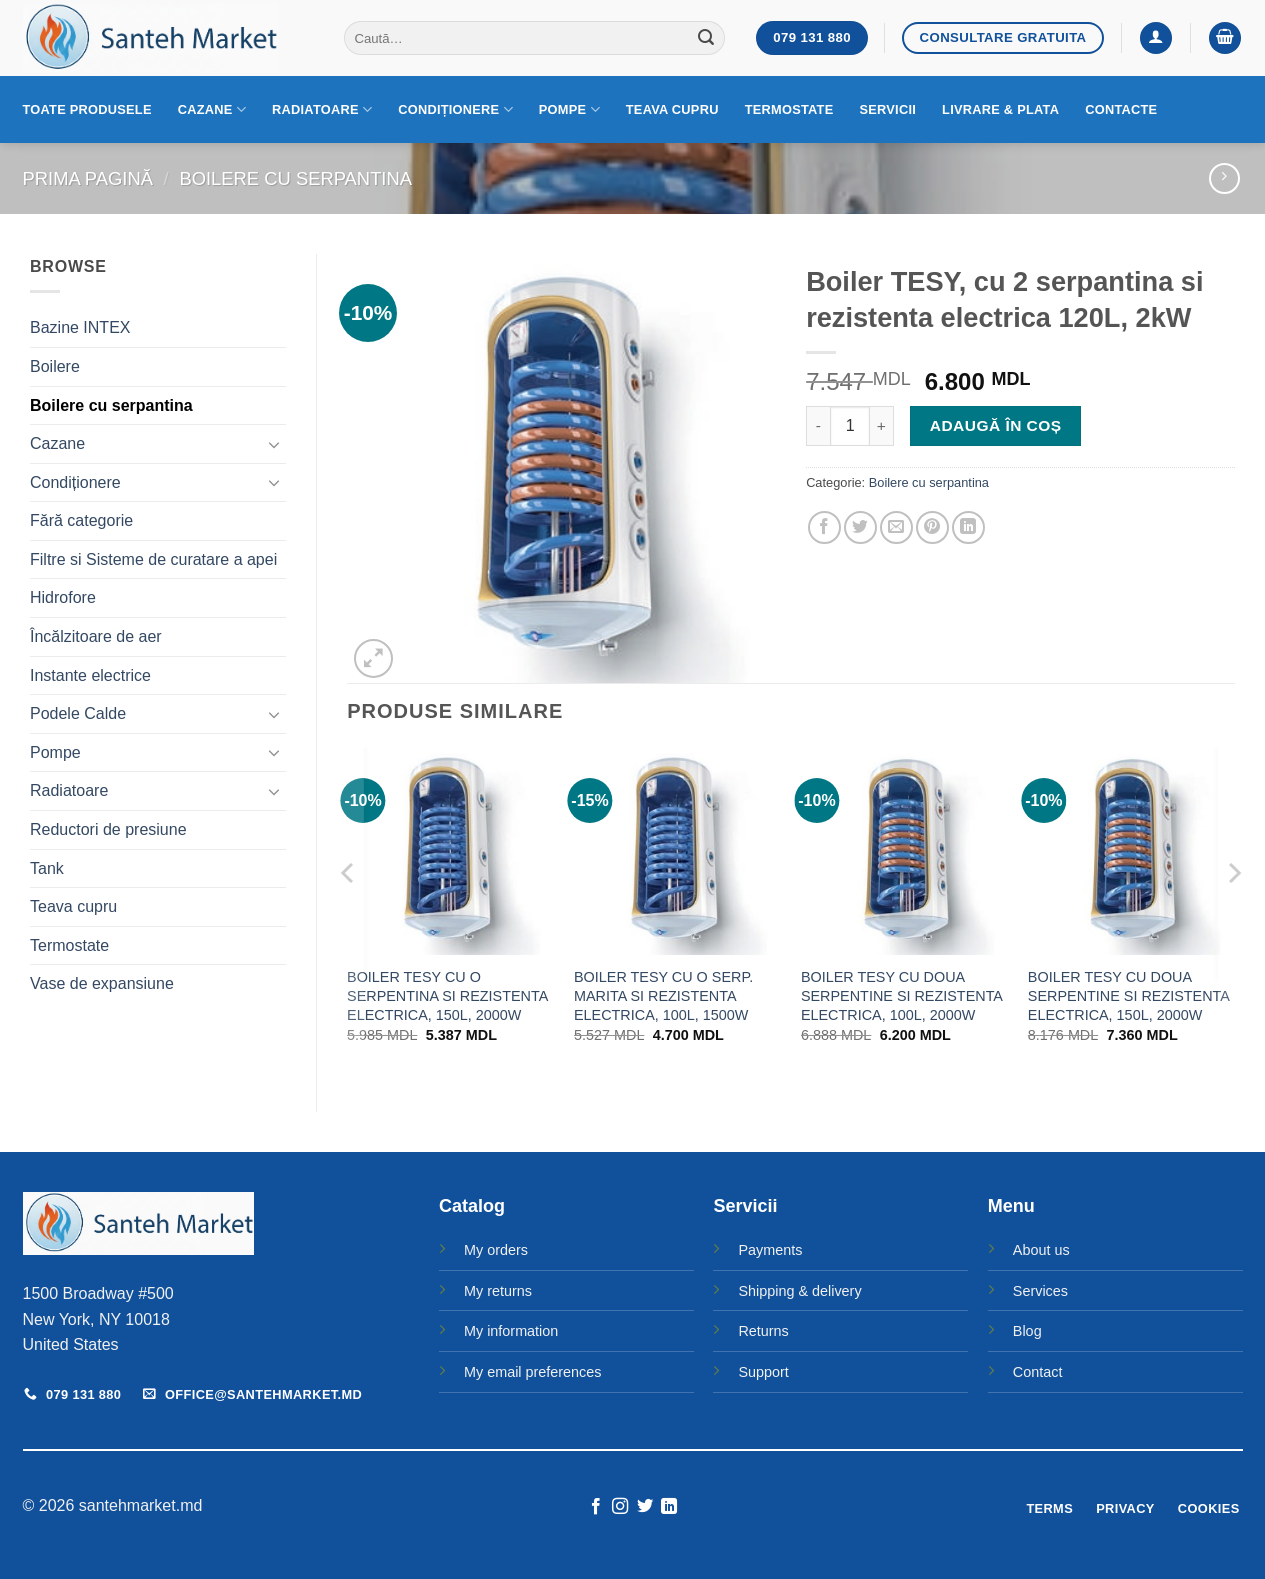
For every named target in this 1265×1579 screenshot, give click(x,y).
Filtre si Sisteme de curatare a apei (153, 559)
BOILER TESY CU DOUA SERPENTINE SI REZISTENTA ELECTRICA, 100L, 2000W (901, 995)
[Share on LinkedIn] (968, 527)
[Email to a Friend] (896, 527)
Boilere (55, 366)
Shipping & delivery (799, 1291)
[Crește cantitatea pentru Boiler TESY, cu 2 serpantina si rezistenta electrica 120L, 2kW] (882, 426)
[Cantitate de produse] (850, 426)
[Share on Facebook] (824, 527)
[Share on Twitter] (860, 527)
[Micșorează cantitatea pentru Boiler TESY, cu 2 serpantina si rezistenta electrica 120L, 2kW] (818, 426)
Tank (47, 868)
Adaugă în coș (996, 425)
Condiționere (455, 109)
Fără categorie (81, 520)
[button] (1156, 38)
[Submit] (706, 38)
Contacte (1121, 109)
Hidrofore (63, 597)
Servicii (887, 109)
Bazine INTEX (80, 327)
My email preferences (533, 1372)
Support (763, 1372)
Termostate (789, 109)
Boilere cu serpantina (295, 178)
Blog (1027, 1331)
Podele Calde (78, 713)
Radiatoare (322, 109)
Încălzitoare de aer (96, 636)
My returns (498, 1291)
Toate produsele (87, 109)
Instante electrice (90, 675)
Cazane (212, 109)
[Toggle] (274, 444)
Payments (770, 1250)
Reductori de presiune (108, 829)
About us (1041, 1250)
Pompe (569, 109)
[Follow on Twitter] (645, 1507)
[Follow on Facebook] (596, 1507)
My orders (496, 1250)
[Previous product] (1224, 178)
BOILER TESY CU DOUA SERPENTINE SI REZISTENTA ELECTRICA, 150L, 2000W (1128, 995)
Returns (763, 1331)
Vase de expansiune (102, 983)
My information (511, 1331)
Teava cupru (672, 109)
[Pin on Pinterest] (932, 527)
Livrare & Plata (1000, 109)
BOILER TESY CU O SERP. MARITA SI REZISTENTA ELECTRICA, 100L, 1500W (663, 995)
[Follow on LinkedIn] (669, 1507)
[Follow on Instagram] (620, 1507)
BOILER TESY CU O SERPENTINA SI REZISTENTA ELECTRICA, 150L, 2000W (447, 995)
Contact (1038, 1372)
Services (1040, 1291)
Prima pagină (88, 178)
